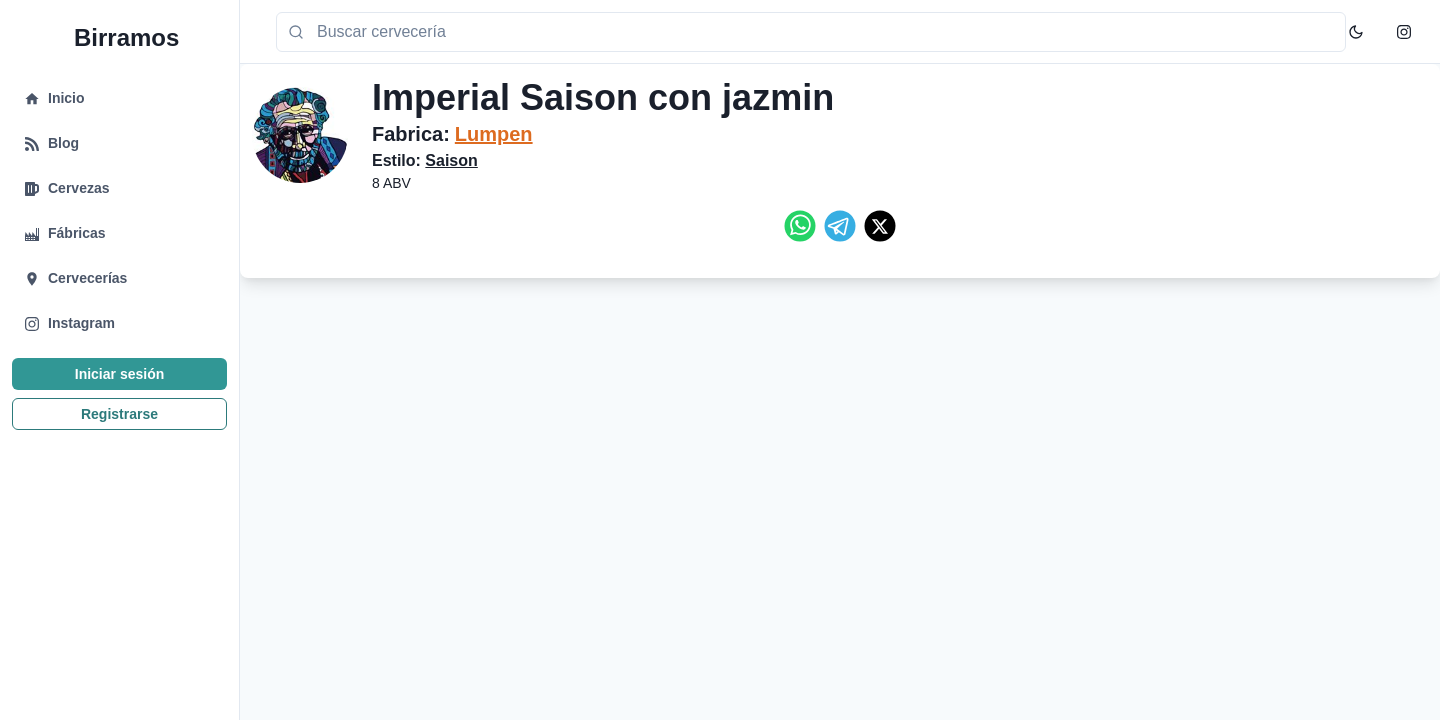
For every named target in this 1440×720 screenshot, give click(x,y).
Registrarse (119, 427)
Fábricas (77, 246)
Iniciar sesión (119, 387)
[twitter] (880, 226)
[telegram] (840, 226)
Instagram (81, 336)
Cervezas (79, 201)
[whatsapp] (800, 226)
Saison (451, 160)
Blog (63, 156)
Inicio (66, 111)
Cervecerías (87, 291)
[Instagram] (1404, 32)
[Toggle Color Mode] (1356, 32)
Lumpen (494, 134)
